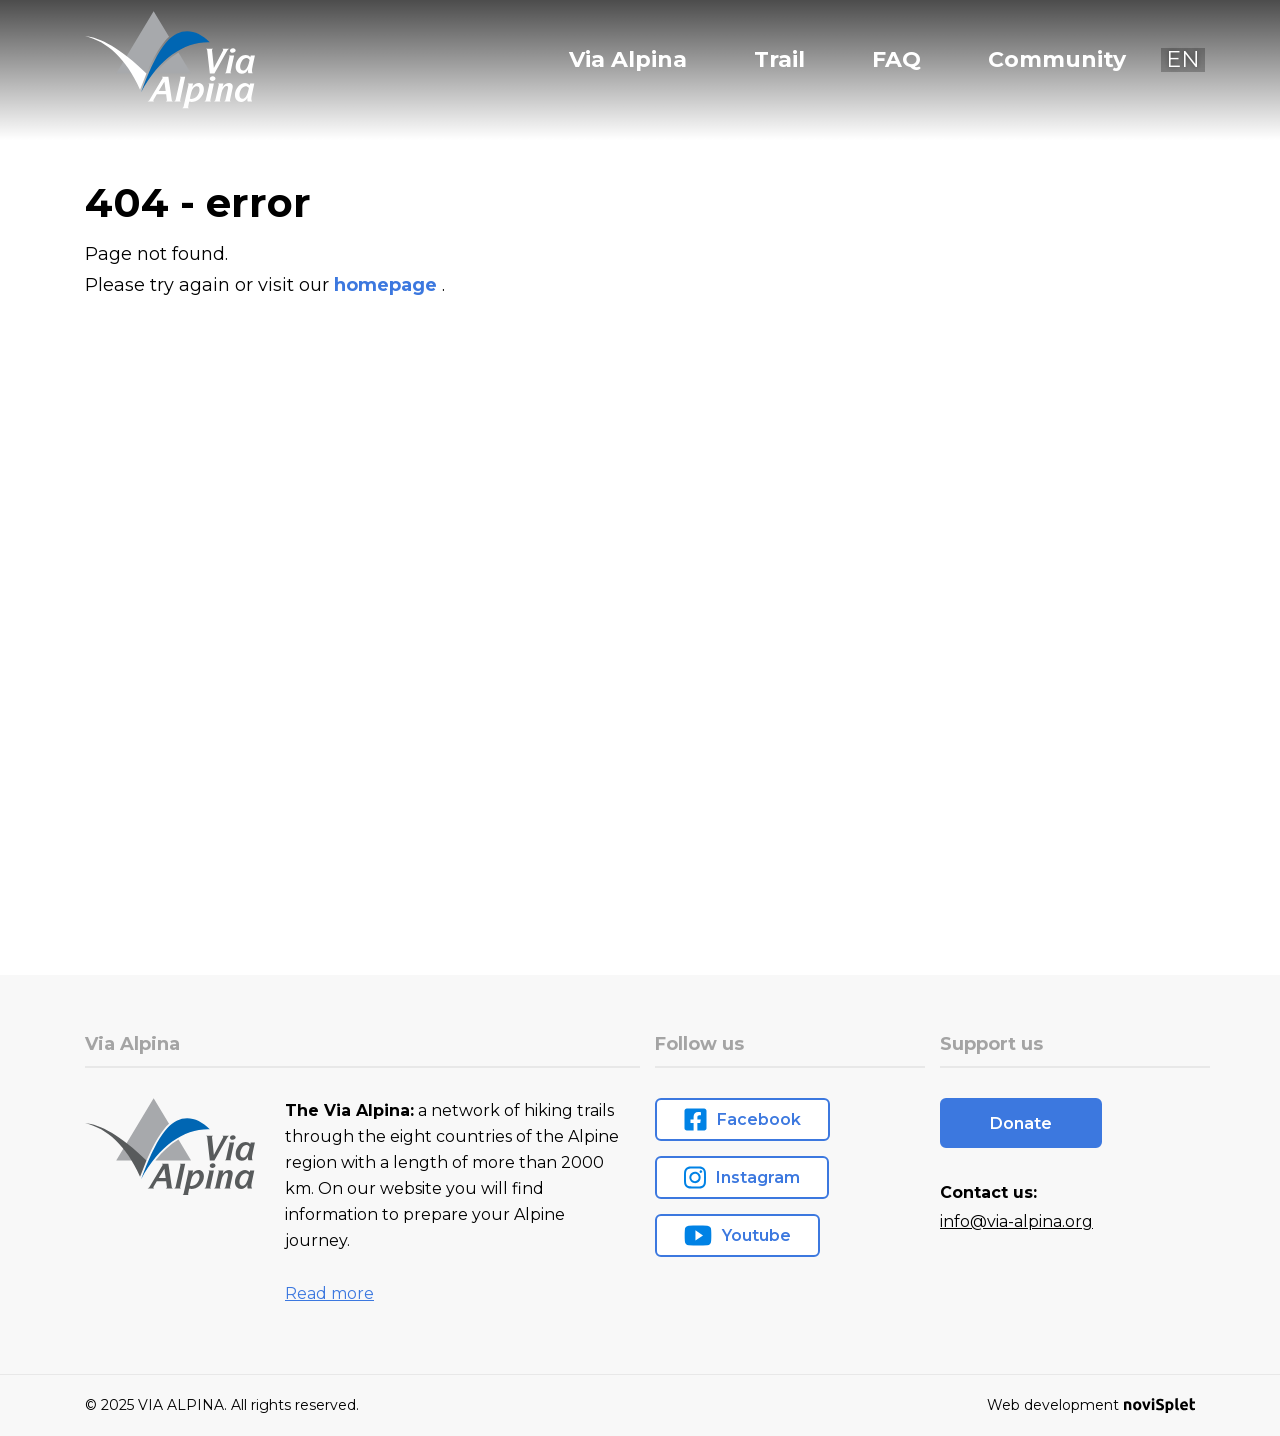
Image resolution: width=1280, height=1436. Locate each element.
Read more (329, 1293)
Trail (779, 60)
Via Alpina (628, 60)
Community (1057, 60)
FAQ (896, 60)
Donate (1021, 1123)
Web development (1091, 1405)
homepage (388, 285)
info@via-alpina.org (1016, 1221)
